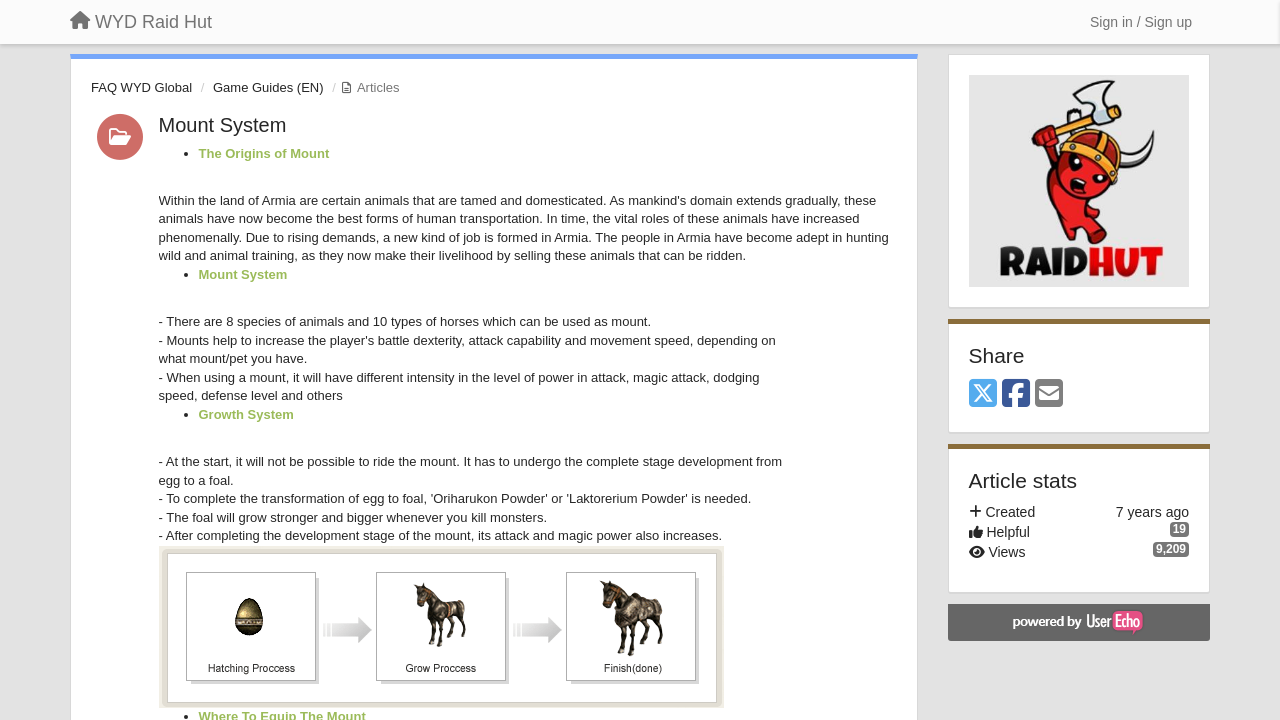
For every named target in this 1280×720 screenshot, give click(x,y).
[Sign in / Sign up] (1141, 22)
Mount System (223, 125)
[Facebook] (1016, 394)
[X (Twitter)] (983, 394)
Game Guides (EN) (268, 87)
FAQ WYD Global (141, 87)
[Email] (1049, 394)
